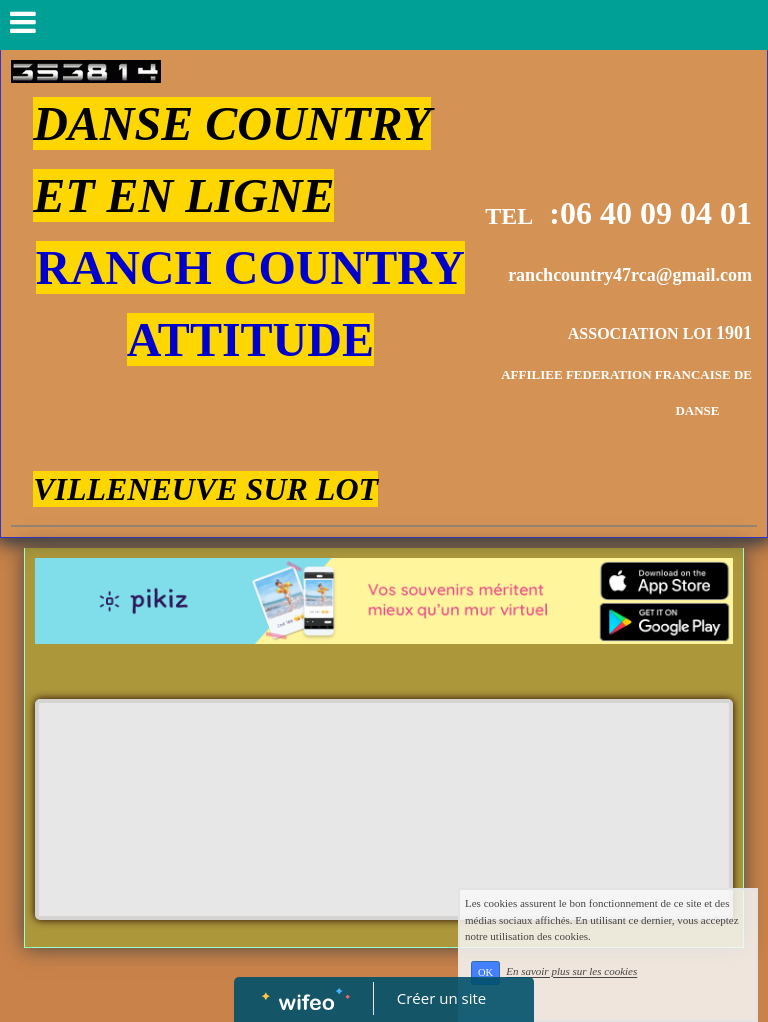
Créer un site (441, 998)
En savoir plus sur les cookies (597, 982)
